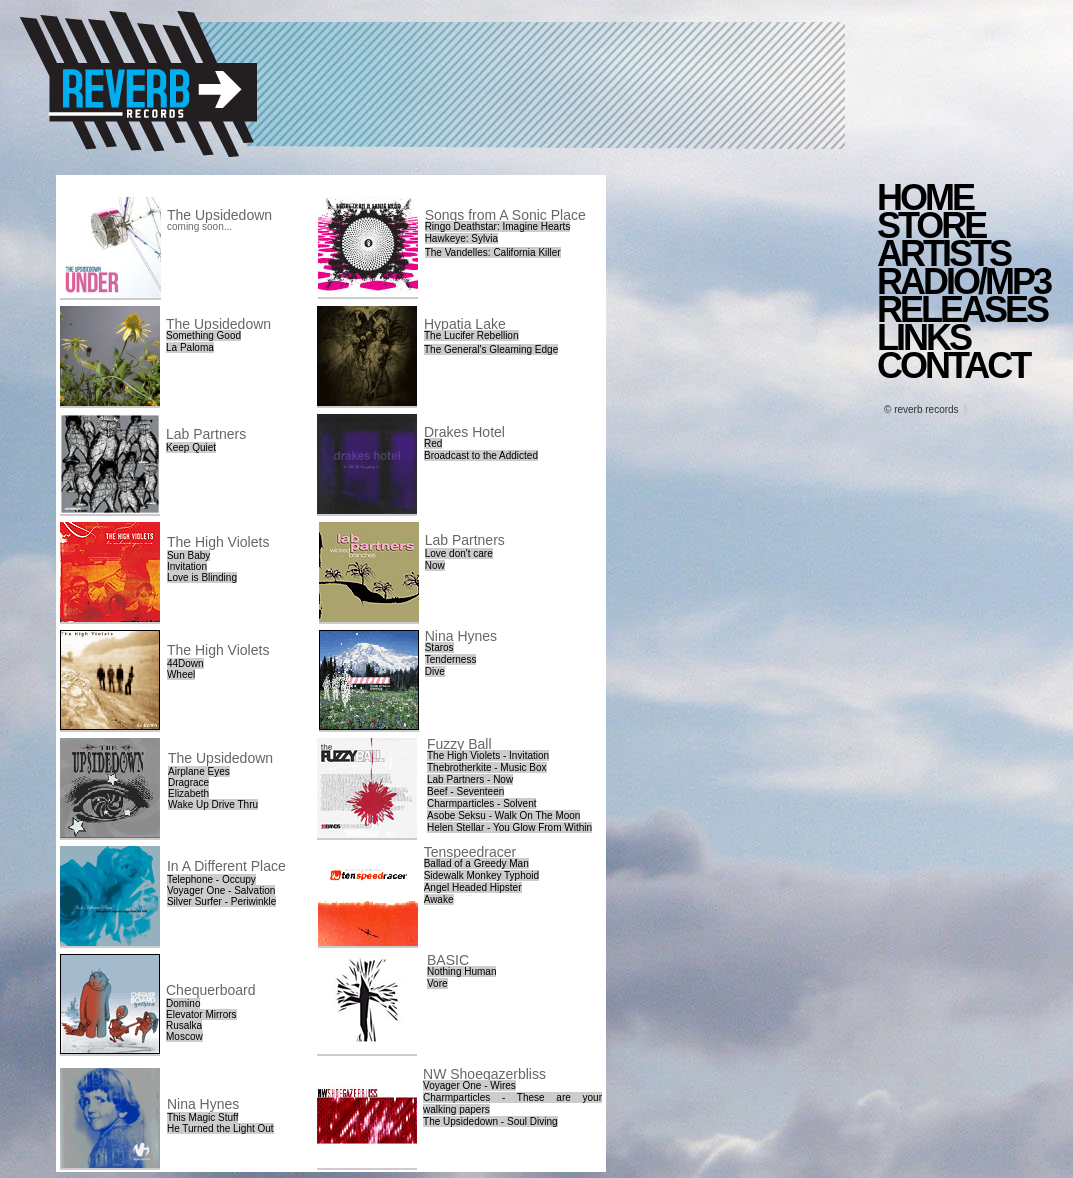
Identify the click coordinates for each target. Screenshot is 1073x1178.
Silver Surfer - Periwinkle (221, 901)
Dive (435, 671)
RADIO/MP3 (963, 281)
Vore (437, 983)
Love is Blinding (202, 577)
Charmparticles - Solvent (481, 803)
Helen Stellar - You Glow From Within (509, 827)
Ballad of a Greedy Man (476, 863)
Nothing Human (461, 971)
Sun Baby (188, 555)
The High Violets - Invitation (488, 755)
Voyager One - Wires (469, 1085)
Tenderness (451, 659)
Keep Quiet (191, 447)
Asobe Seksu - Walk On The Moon (503, 815)
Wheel (181, 674)
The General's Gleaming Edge (491, 349)
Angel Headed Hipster (473, 887)
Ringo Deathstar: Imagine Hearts (498, 226)
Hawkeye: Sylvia (461, 238)
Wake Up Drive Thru (213, 804)
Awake (439, 899)
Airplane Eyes (199, 771)
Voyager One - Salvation (221, 890)
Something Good (203, 335)
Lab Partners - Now (470, 779)
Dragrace (188, 782)
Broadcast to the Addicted (481, 455)
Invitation (187, 566)
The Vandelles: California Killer (493, 252)
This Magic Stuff (203, 1117)
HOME (925, 197)
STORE (931, 225)
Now (435, 565)
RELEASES (962, 309)
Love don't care (459, 553)
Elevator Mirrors (201, 1014)
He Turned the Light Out (220, 1128)
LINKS (923, 337)
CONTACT (953, 365)
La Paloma (190, 347)
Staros (439, 647)
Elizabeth (188, 793)
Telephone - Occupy (211, 879)
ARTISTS (943, 253)
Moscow (184, 1036)
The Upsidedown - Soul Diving (490, 1121)
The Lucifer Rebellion (471, 335)
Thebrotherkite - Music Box (487, 767)
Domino (183, 1003)
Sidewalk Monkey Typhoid (481, 875)
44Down (185, 663)
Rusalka (184, 1025)
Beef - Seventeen (465, 791)
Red (433, 443)
